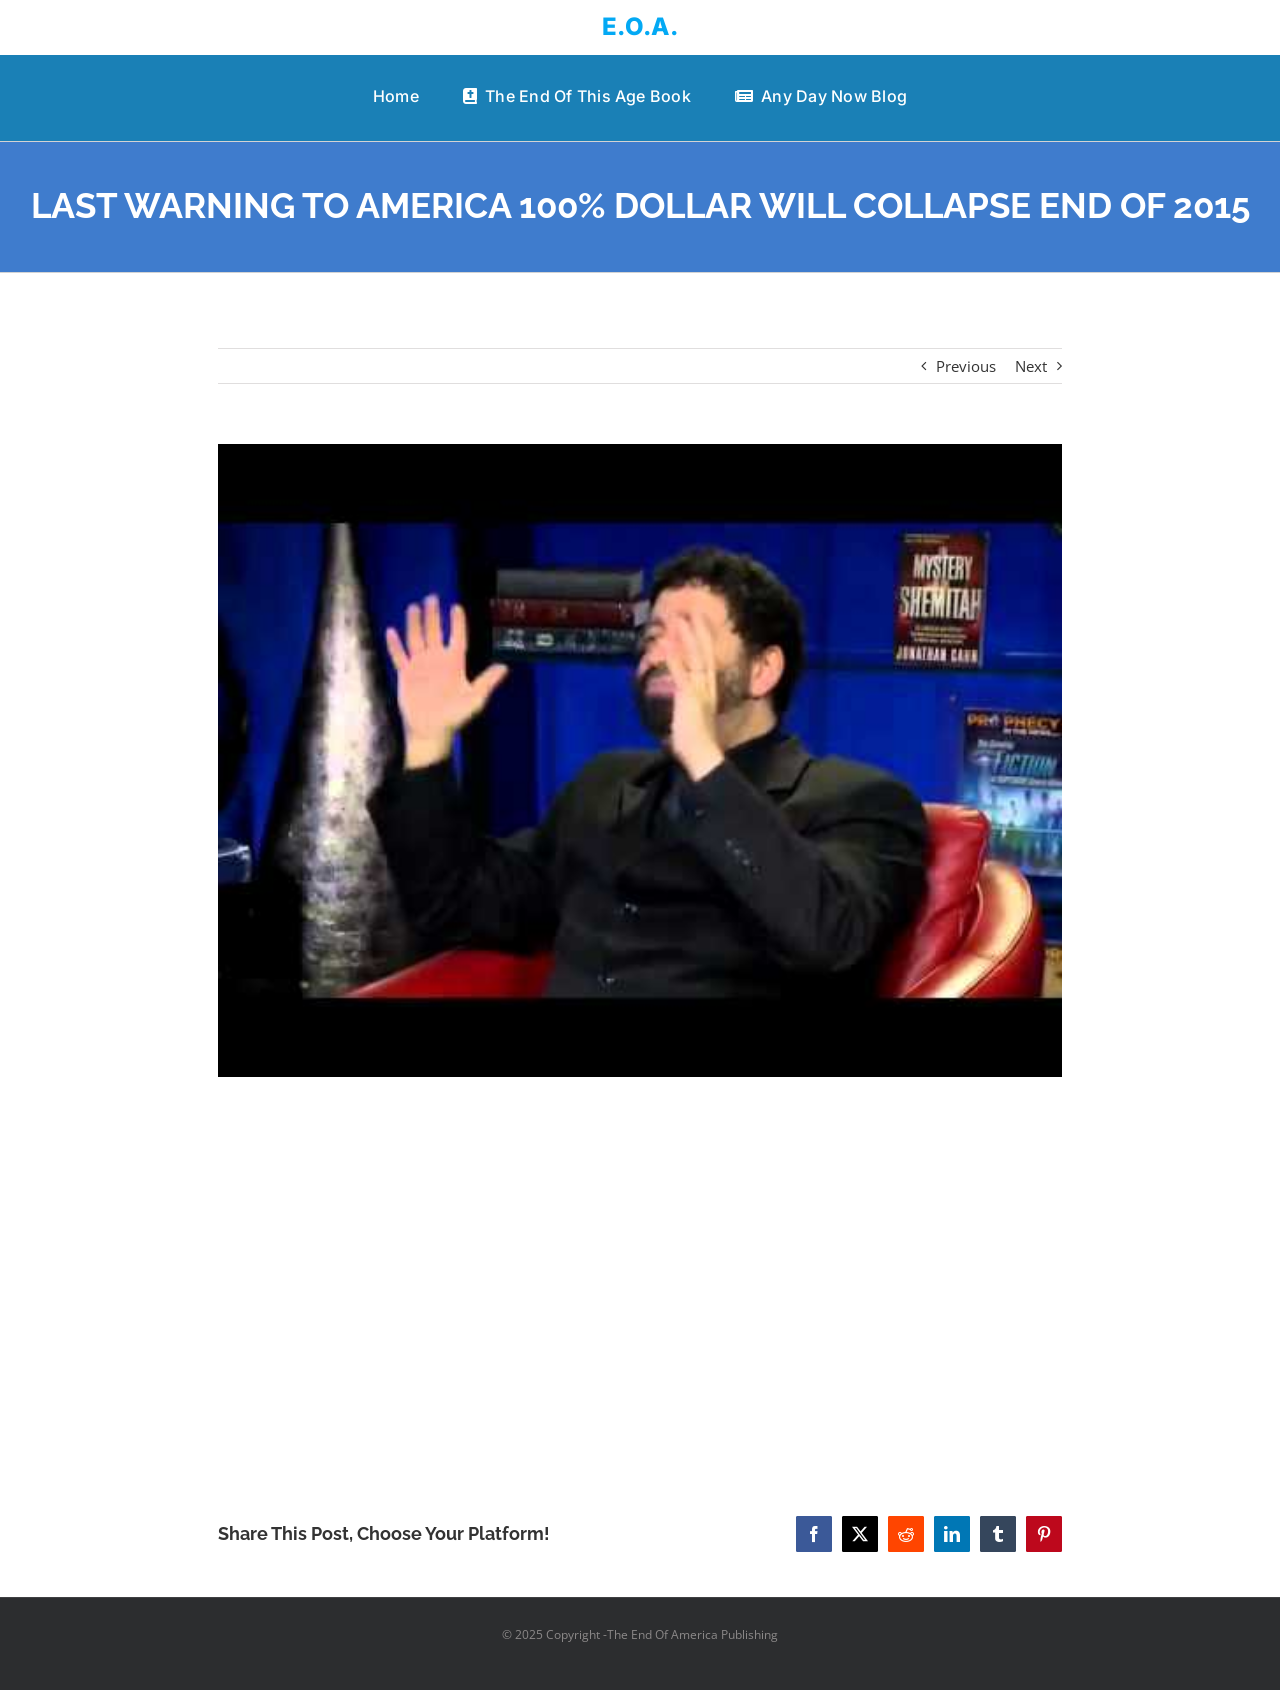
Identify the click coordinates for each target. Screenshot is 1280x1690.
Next (1031, 366)
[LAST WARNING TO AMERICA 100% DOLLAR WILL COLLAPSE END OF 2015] (640, 761)
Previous (966, 366)
